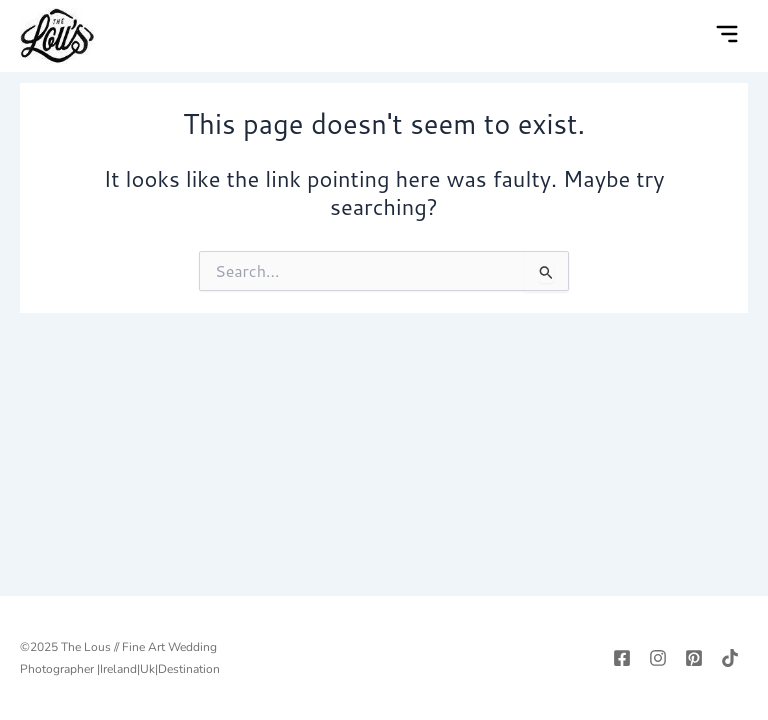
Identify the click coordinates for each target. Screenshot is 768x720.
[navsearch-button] (686, 36)
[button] (727, 35)
